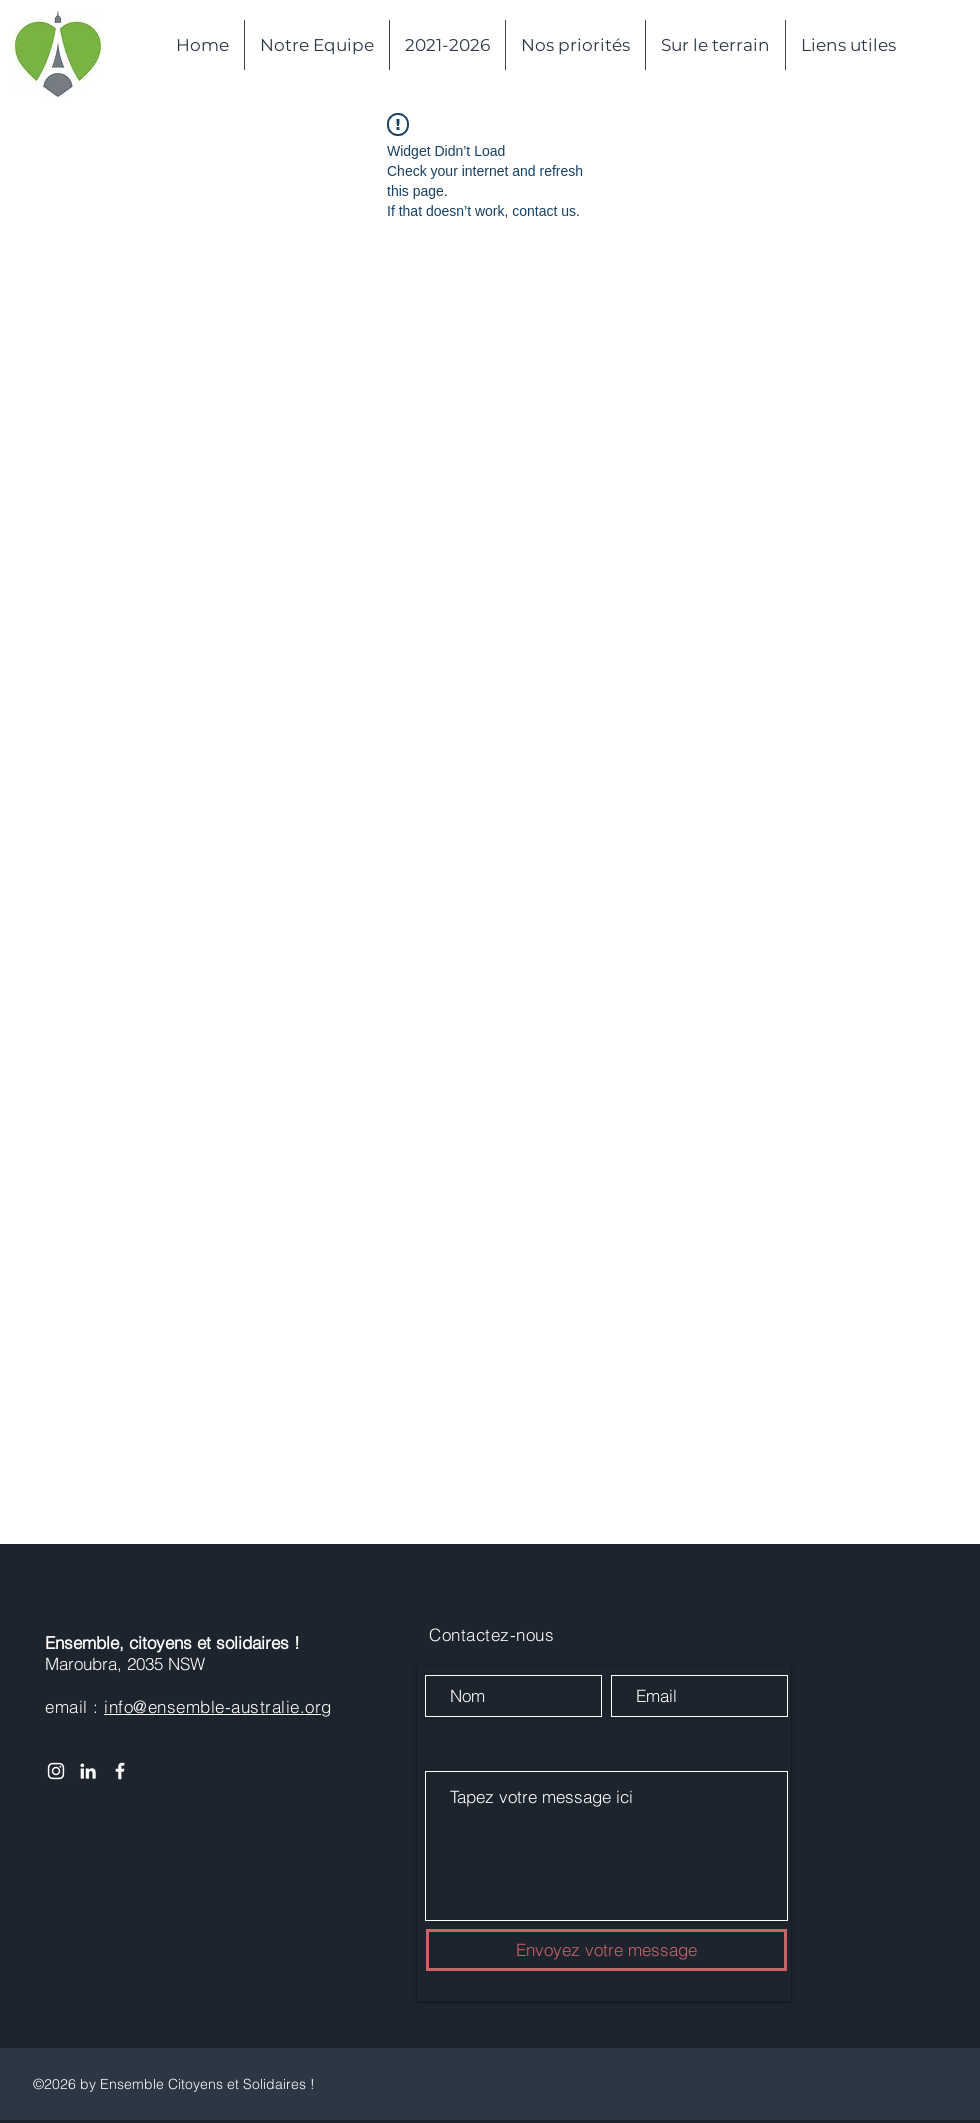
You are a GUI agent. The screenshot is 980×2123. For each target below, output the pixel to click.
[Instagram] (56, 1771)
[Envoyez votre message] (606, 1950)
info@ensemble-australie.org (218, 1706)
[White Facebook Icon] (120, 1771)
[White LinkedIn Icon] (88, 1771)
